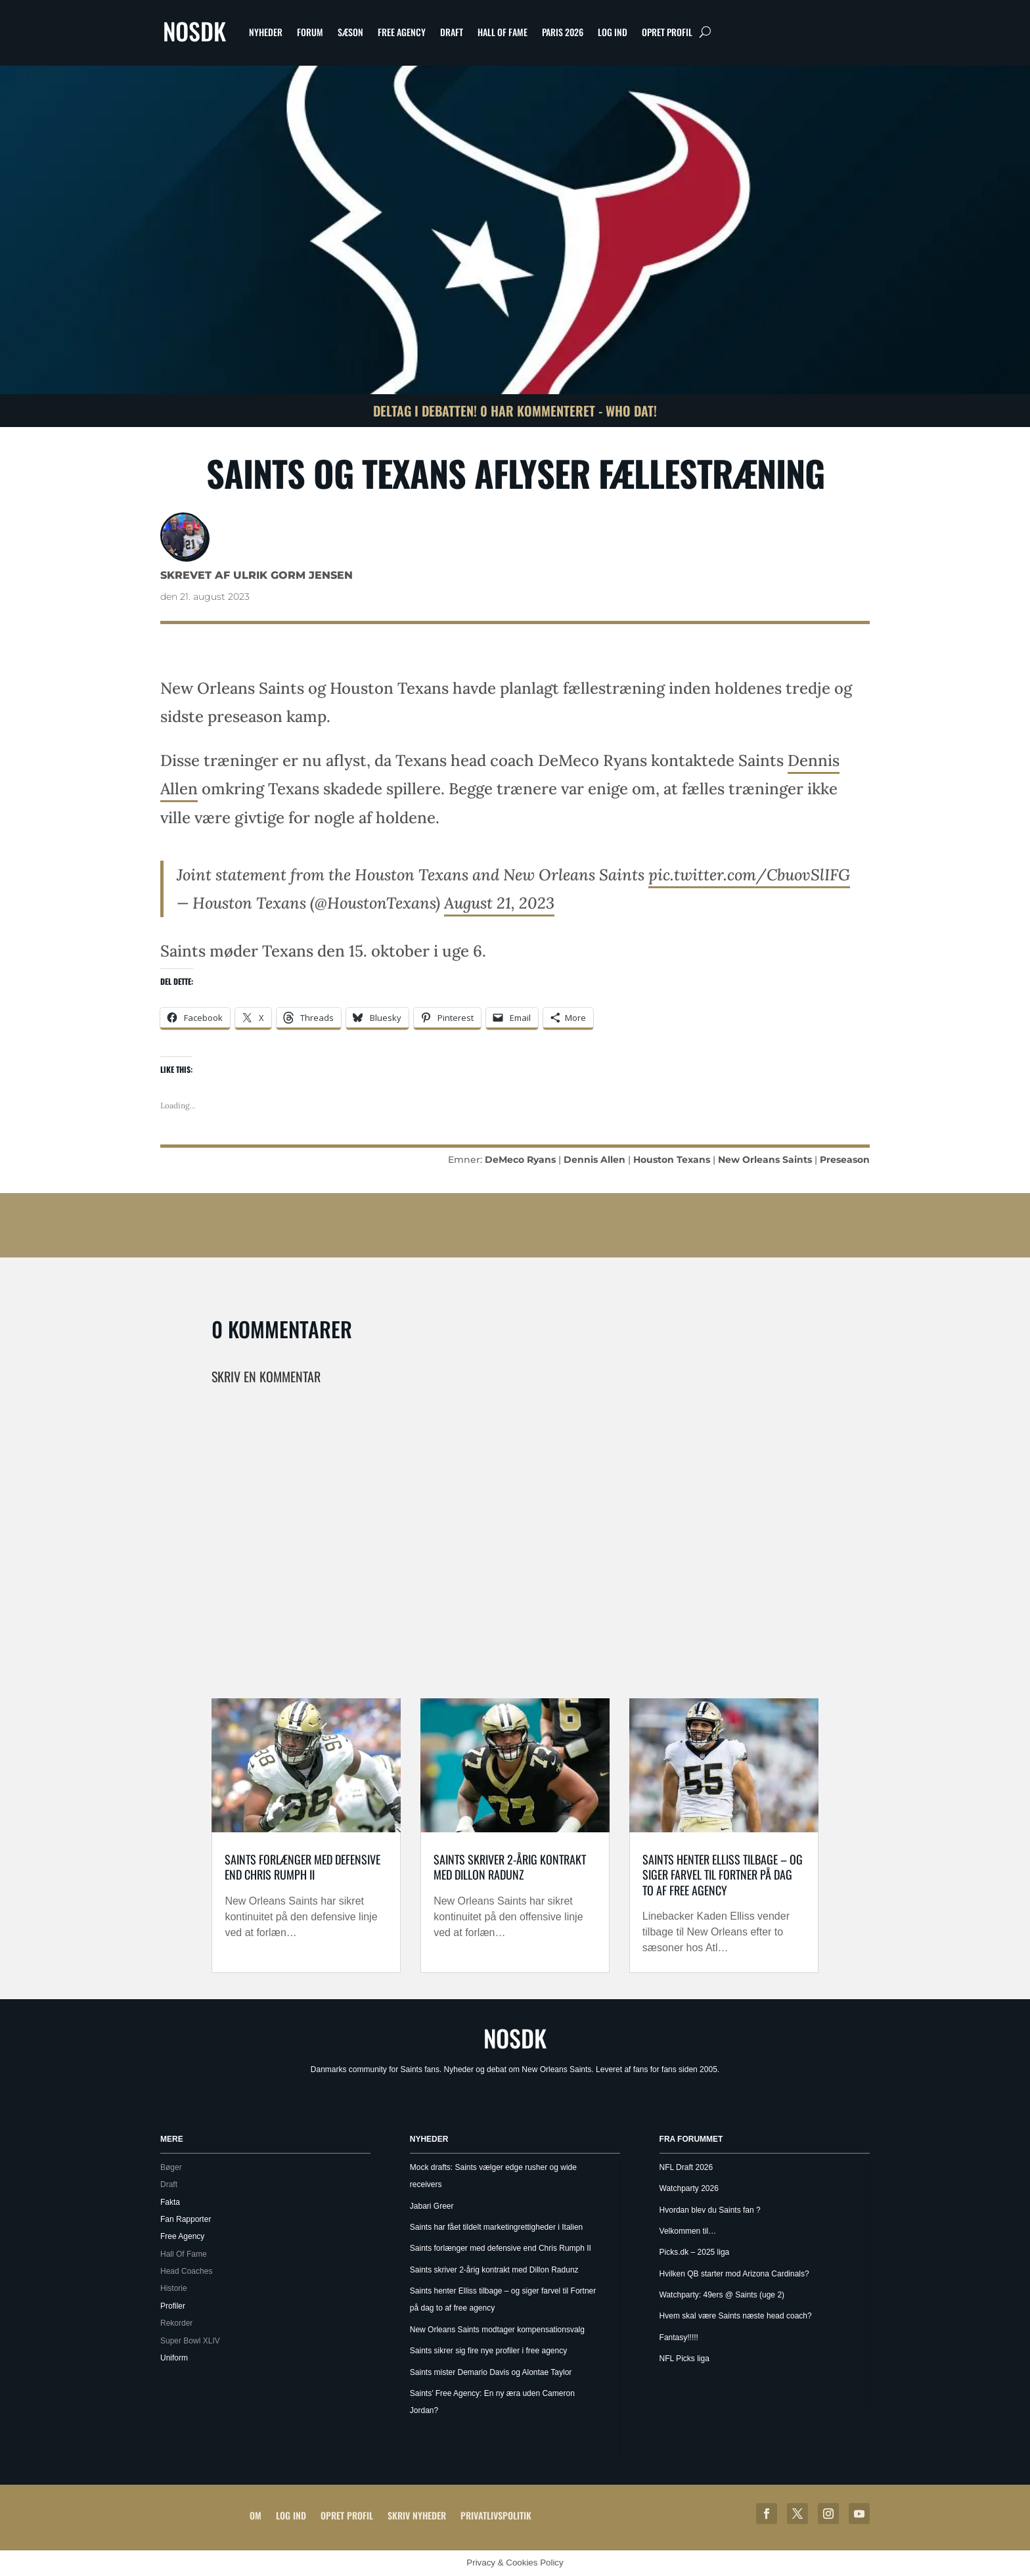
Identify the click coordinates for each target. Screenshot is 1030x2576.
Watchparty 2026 (689, 2188)
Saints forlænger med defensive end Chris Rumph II (302, 1867)
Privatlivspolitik (495, 2515)
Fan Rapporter (185, 2219)
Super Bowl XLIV (190, 2340)
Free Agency (402, 32)
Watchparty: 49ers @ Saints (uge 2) (722, 2294)
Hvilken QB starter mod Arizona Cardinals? (734, 2273)
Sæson (350, 32)
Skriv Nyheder (417, 2515)
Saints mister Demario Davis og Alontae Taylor (491, 2372)
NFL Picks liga (684, 2358)
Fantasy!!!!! (679, 2337)
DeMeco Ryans (520, 1159)
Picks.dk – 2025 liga (695, 2252)
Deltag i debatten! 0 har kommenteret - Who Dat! (515, 410)
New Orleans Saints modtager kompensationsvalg (497, 2329)
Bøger (171, 2167)
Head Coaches (186, 2271)
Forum (310, 32)
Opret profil (667, 32)
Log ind (612, 32)
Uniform (174, 2357)
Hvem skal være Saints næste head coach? (736, 2315)
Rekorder (176, 2323)
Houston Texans (671, 1159)
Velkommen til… (688, 2231)
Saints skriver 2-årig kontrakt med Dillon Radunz (510, 1867)
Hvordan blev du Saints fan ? (710, 2210)
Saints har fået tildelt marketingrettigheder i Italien (496, 2227)
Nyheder (265, 32)
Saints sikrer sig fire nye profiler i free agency (488, 2350)
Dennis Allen (594, 1159)
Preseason (845, 1159)
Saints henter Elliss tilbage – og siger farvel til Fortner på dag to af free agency (722, 1875)
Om (255, 2515)
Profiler (172, 2306)
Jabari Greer (432, 2206)
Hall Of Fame (502, 32)
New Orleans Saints (765, 1159)
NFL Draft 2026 (686, 2167)
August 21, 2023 (499, 903)
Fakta (170, 2202)
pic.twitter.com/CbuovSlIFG (749, 875)
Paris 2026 (562, 32)
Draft (451, 32)
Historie (173, 2288)
